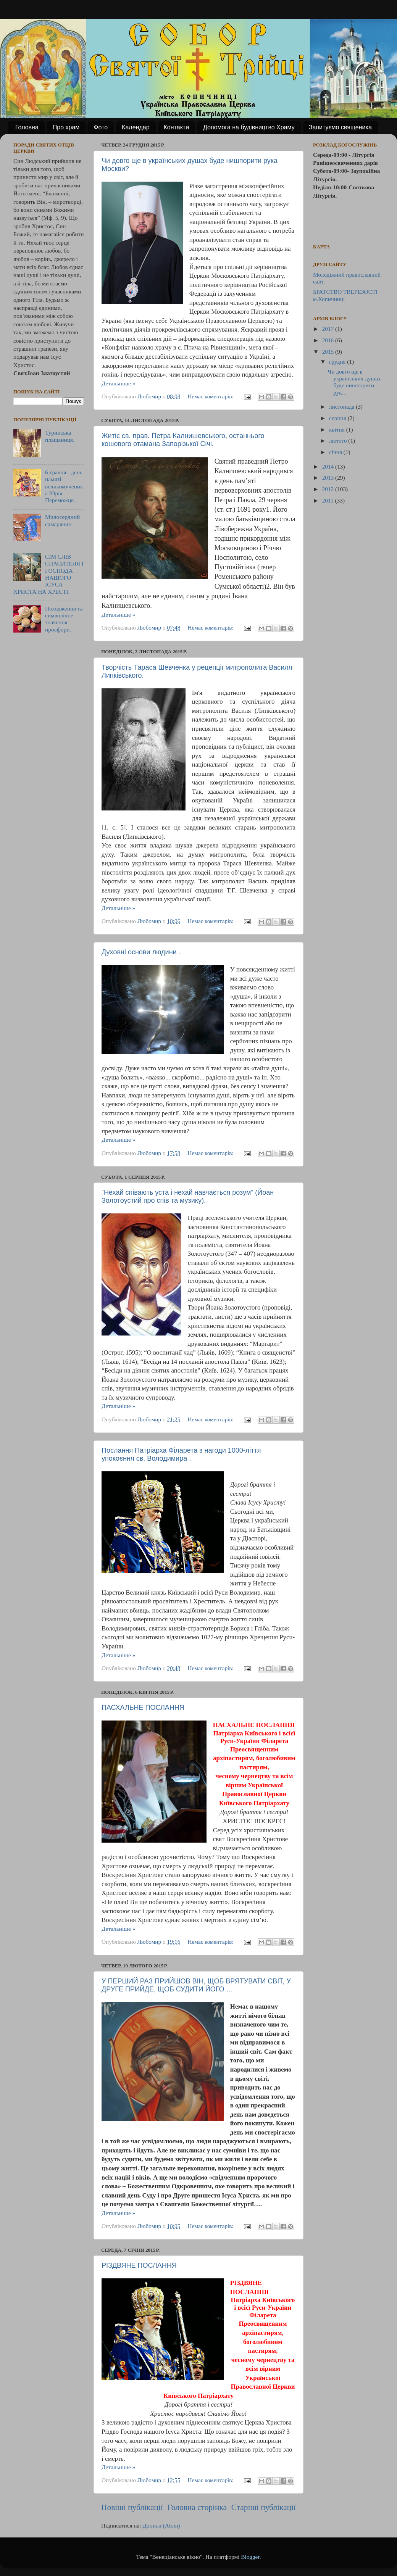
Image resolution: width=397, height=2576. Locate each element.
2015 (328, 351)
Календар (135, 127)
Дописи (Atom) (161, 2525)
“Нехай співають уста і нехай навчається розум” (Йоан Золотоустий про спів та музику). (188, 1196)
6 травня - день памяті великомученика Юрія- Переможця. (64, 486)
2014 (328, 466)
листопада (342, 406)
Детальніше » (118, 383)
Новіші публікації (132, 2507)
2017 (328, 328)
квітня (337, 429)
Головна (27, 127)
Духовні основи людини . (141, 952)
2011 (328, 500)
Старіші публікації (263, 2507)
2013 (328, 477)
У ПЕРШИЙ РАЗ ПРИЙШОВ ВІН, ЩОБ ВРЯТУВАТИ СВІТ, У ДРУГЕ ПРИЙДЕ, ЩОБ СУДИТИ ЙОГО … (196, 1985)
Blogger (250, 2556)
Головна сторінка (197, 2507)
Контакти (176, 127)
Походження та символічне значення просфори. (63, 619)
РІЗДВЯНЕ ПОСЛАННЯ (139, 2265)
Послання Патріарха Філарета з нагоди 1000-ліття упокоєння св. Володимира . (181, 1454)
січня (336, 452)
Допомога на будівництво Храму (249, 127)
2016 (328, 340)
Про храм (66, 127)
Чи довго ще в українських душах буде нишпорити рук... (354, 382)
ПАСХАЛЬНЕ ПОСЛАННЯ (143, 1707)
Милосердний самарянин (62, 520)
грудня (338, 361)
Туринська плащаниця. (59, 436)
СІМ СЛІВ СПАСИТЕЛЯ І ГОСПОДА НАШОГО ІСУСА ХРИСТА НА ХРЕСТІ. (48, 574)
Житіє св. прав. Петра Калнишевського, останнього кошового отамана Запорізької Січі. (183, 440)
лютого (338, 440)
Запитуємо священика (340, 127)
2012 (328, 489)
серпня (338, 418)
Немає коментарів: (211, 396)
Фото (101, 127)
